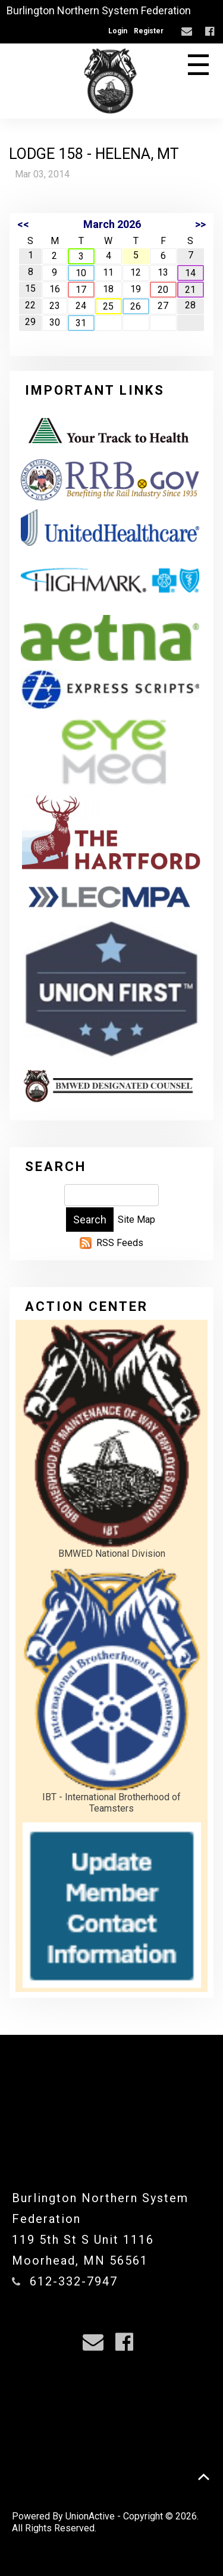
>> (200, 224)
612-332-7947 (74, 2281)
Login (117, 31)
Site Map (136, 1219)
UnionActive (90, 2516)
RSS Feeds (119, 1242)
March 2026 (112, 224)
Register (149, 31)
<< (23, 224)
